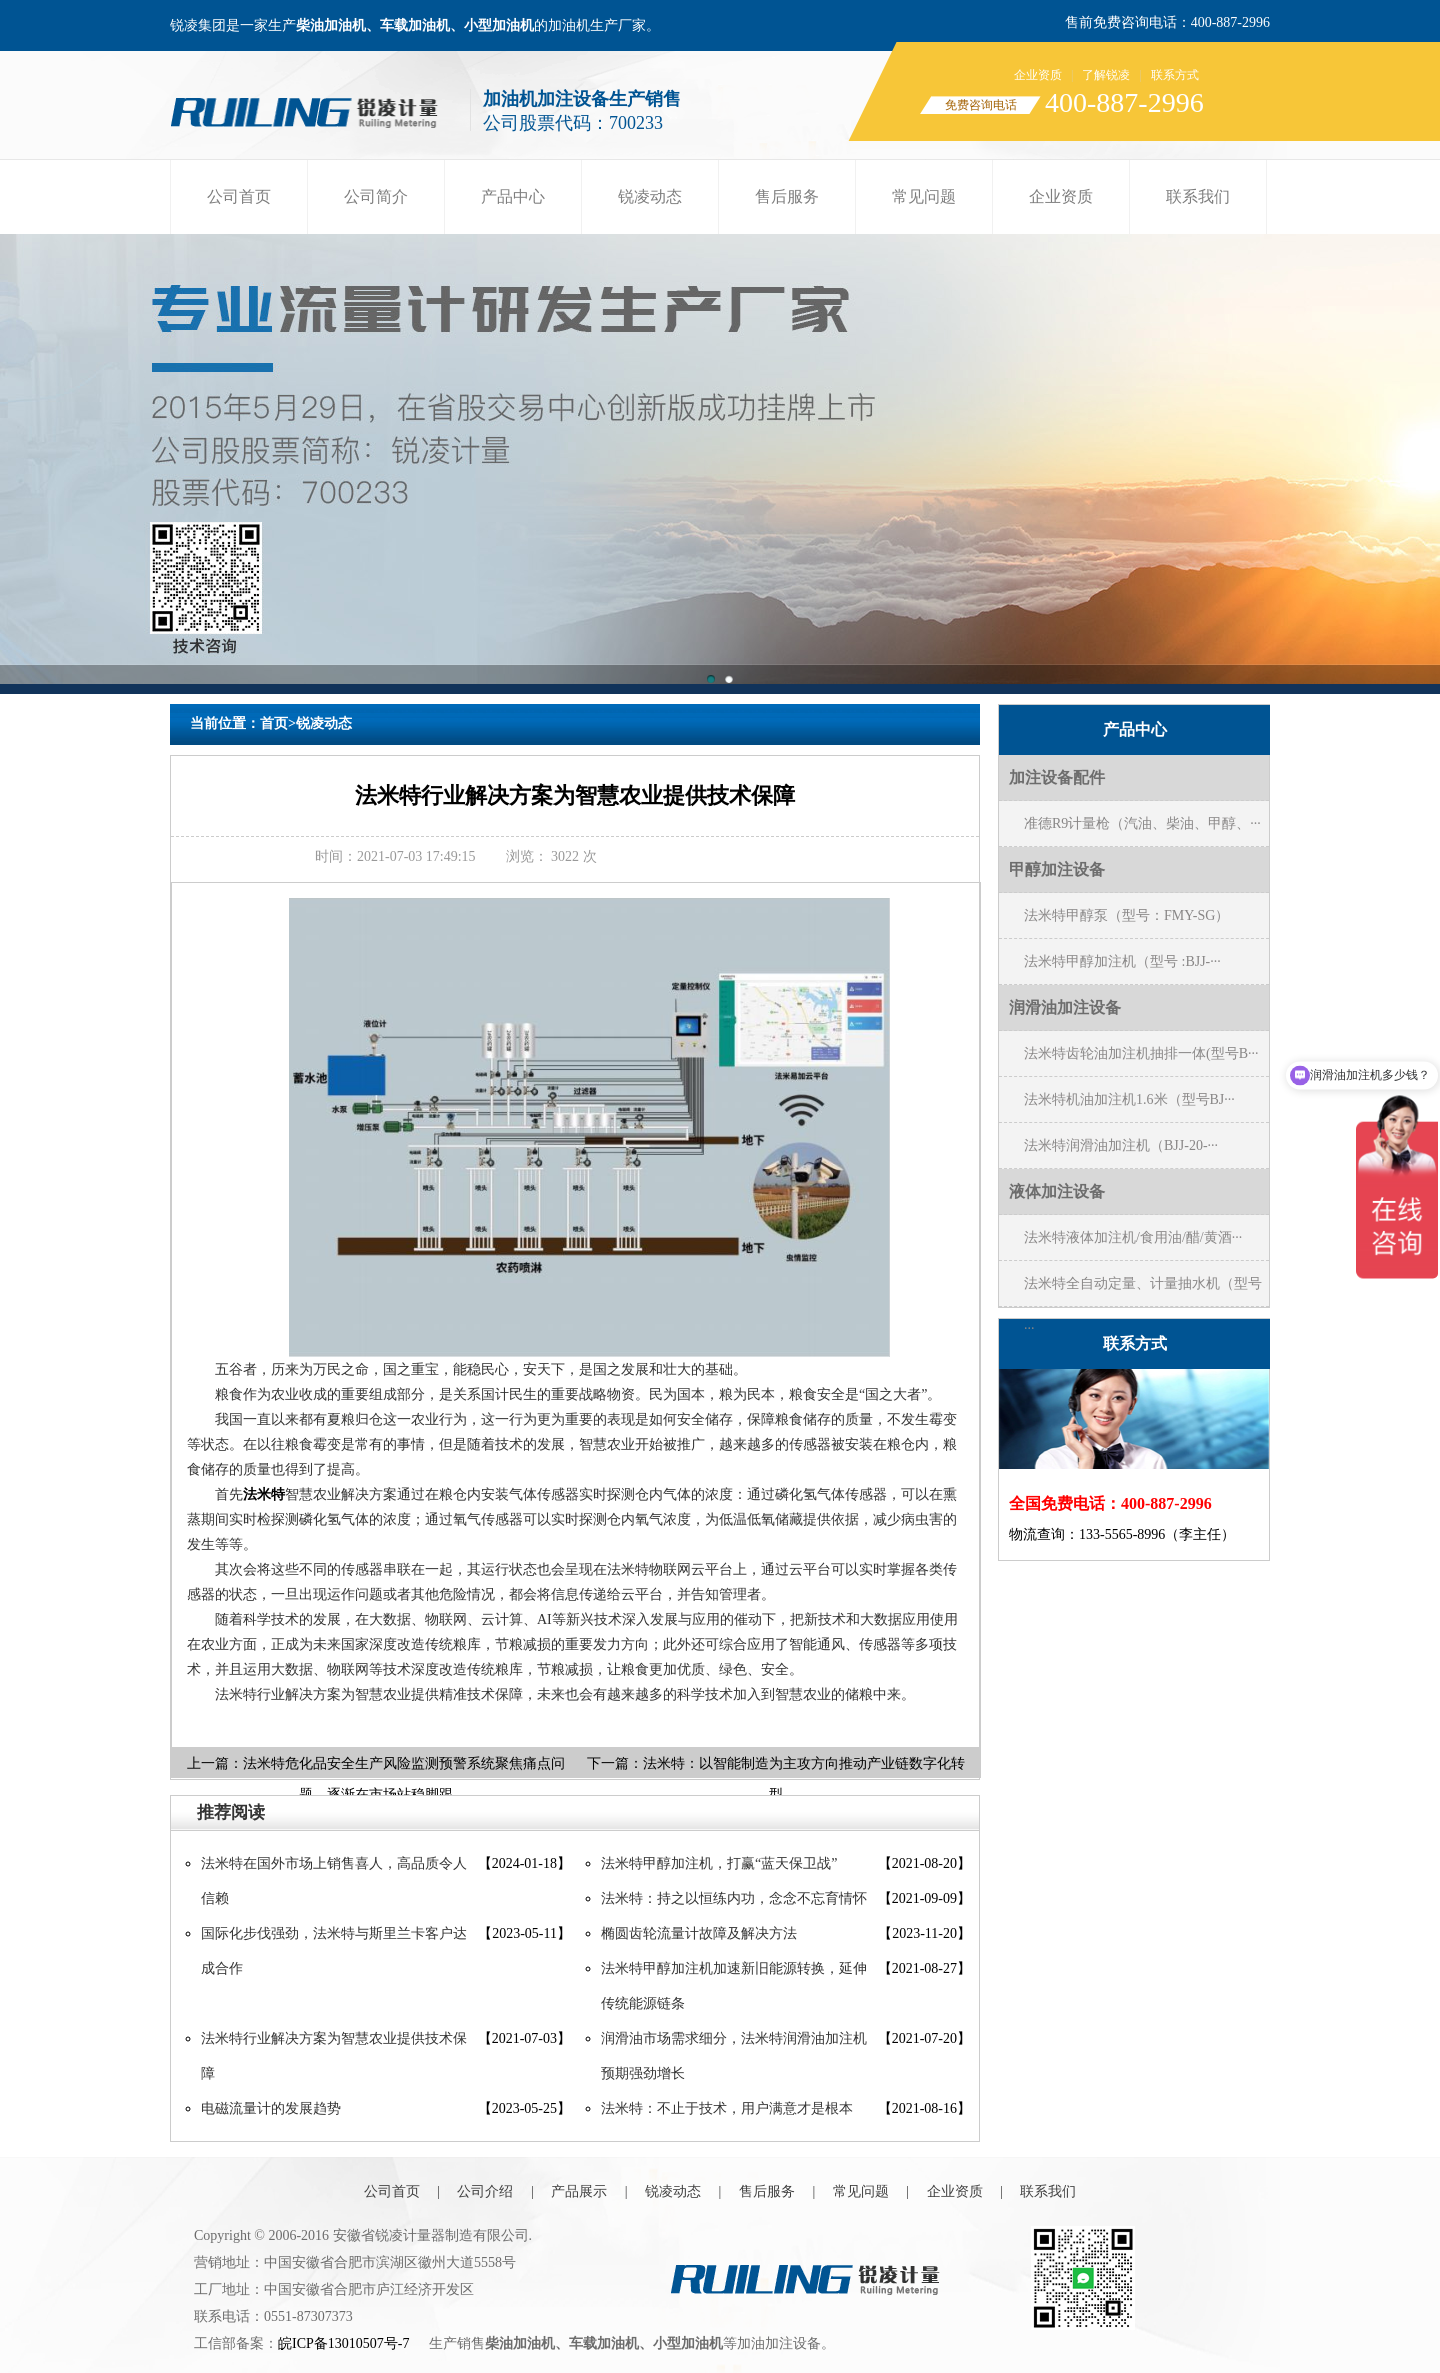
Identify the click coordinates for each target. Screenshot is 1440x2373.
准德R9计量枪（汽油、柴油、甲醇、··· (1142, 823)
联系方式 (1175, 75)
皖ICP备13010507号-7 (343, 2343)
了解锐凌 (1106, 75)
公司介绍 (485, 2191)
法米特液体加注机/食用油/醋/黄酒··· (1133, 1237)
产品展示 (579, 2191)
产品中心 (513, 196)
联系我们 (1198, 196)
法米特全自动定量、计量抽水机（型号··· (1143, 1291)
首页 (274, 723)
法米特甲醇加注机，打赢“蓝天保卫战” (719, 1863)
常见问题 (924, 196)
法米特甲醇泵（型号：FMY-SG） (1126, 915)
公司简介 (376, 196)
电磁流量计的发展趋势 (271, 2108)
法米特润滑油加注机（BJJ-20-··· (1121, 1145)
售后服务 (787, 196)
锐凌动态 (650, 196)
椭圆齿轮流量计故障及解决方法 (699, 1933)
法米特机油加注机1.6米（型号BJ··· (1129, 1099)
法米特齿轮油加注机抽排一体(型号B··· (1141, 1053)
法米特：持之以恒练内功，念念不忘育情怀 (734, 1898)
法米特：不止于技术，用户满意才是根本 (727, 2108)
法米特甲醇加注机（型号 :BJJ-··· (1122, 961)
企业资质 (1038, 75)
